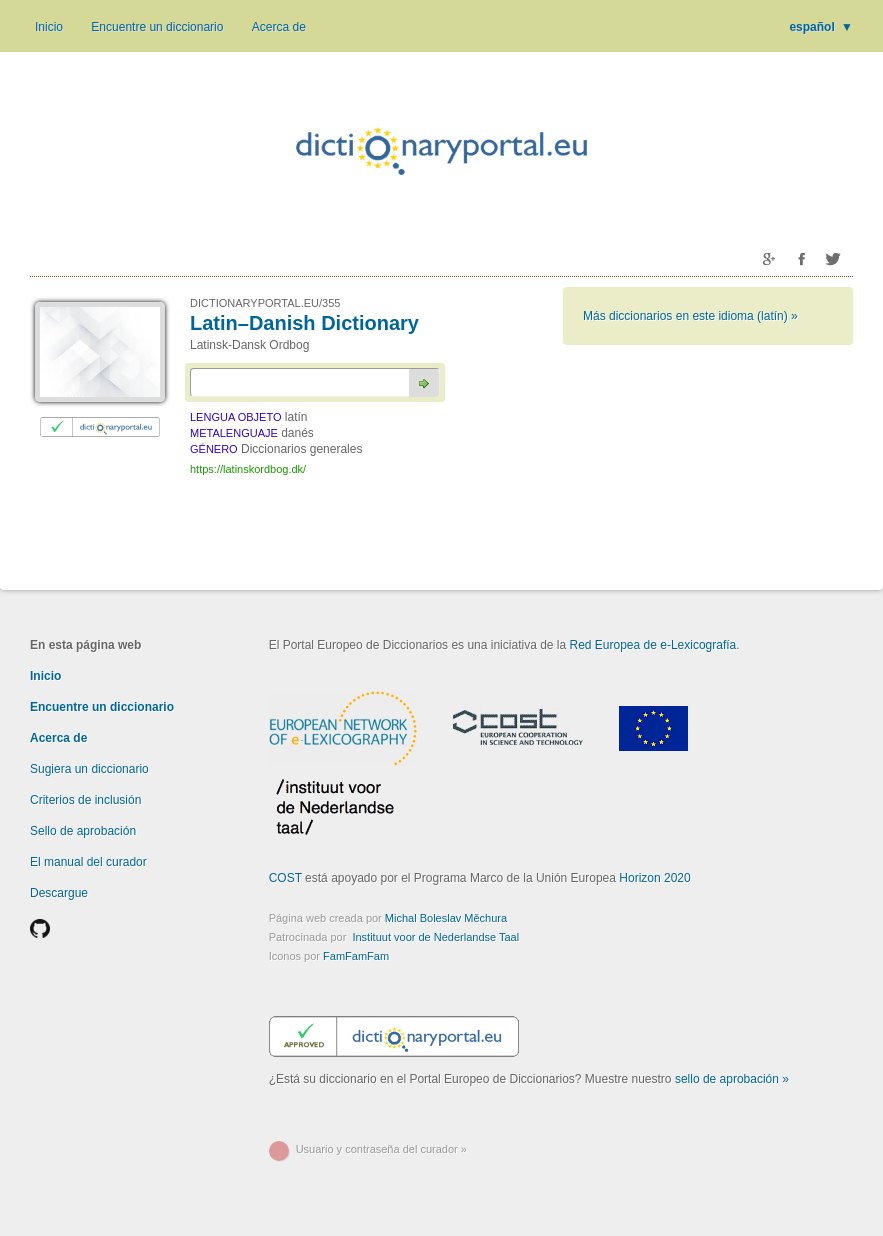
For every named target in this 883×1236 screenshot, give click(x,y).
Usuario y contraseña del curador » (381, 1149)
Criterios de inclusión (85, 800)
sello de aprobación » (732, 1079)
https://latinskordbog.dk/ (248, 469)
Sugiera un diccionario (89, 769)
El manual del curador (88, 862)
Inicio (49, 27)
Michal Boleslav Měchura (446, 918)
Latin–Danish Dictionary (304, 323)
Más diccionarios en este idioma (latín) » (690, 316)
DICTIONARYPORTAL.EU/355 (265, 303)
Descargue (59, 893)
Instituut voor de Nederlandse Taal (435, 937)
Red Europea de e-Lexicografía (653, 645)
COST (285, 878)
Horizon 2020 (654, 878)
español (821, 27)
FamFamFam (356, 956)
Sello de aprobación (83, 831)
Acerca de (279, 27)
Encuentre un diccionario (157, 27)
